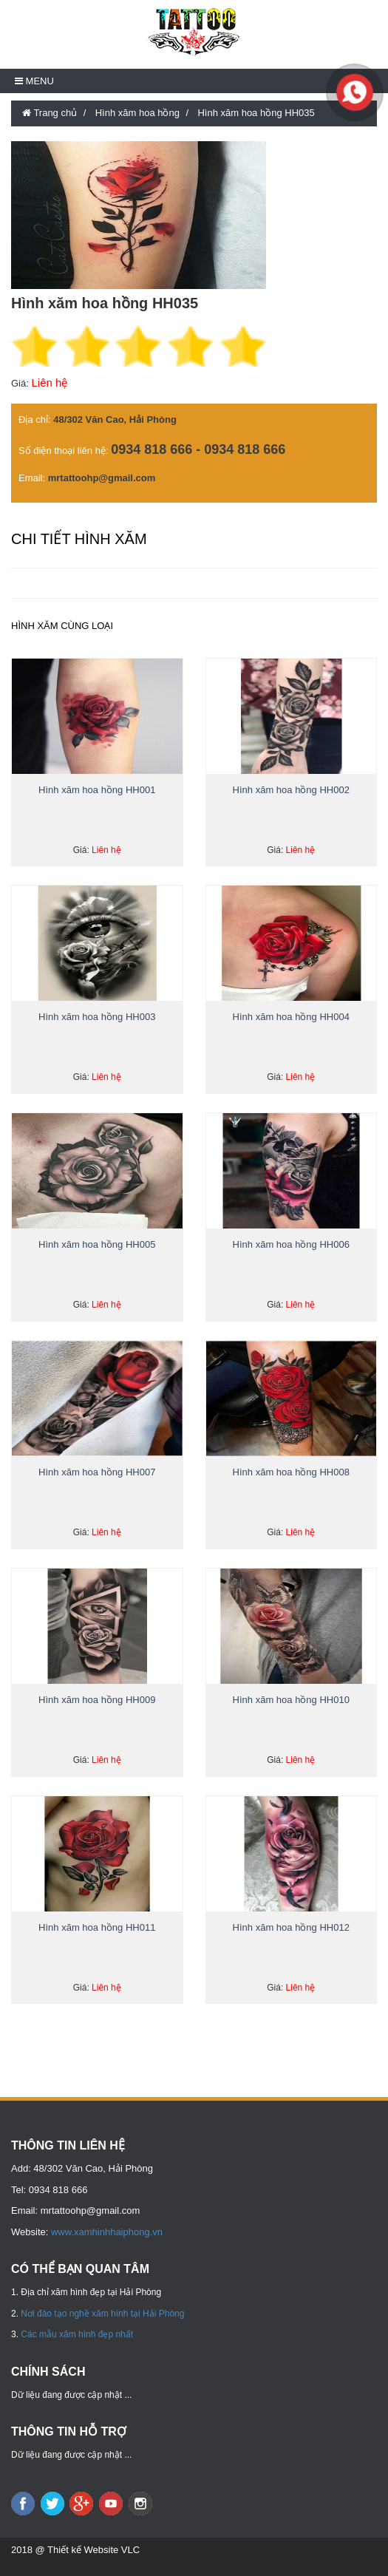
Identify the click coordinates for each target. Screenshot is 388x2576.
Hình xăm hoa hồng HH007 (96, 1472)
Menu (34, 80)
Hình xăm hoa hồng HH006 (291, 1244)
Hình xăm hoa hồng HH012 (291, 1927)
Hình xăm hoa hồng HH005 (96, 1244)
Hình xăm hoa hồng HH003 (96, 1016)
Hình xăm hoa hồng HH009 (96, 1699)
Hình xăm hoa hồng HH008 (291, 1472)
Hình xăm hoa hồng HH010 (291, 1699)
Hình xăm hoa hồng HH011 (96, 1927)
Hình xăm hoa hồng (137, 112)
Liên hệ (49, 382)
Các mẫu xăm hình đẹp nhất (77, 2334)
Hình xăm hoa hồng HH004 (291, 1016)
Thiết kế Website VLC (93, 2549)
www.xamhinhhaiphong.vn (107, 2231)
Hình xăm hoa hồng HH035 (255, 112)
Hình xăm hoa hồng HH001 (96, 789)
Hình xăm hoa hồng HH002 (291, 789)
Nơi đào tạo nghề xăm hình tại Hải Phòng (102, 2313)
